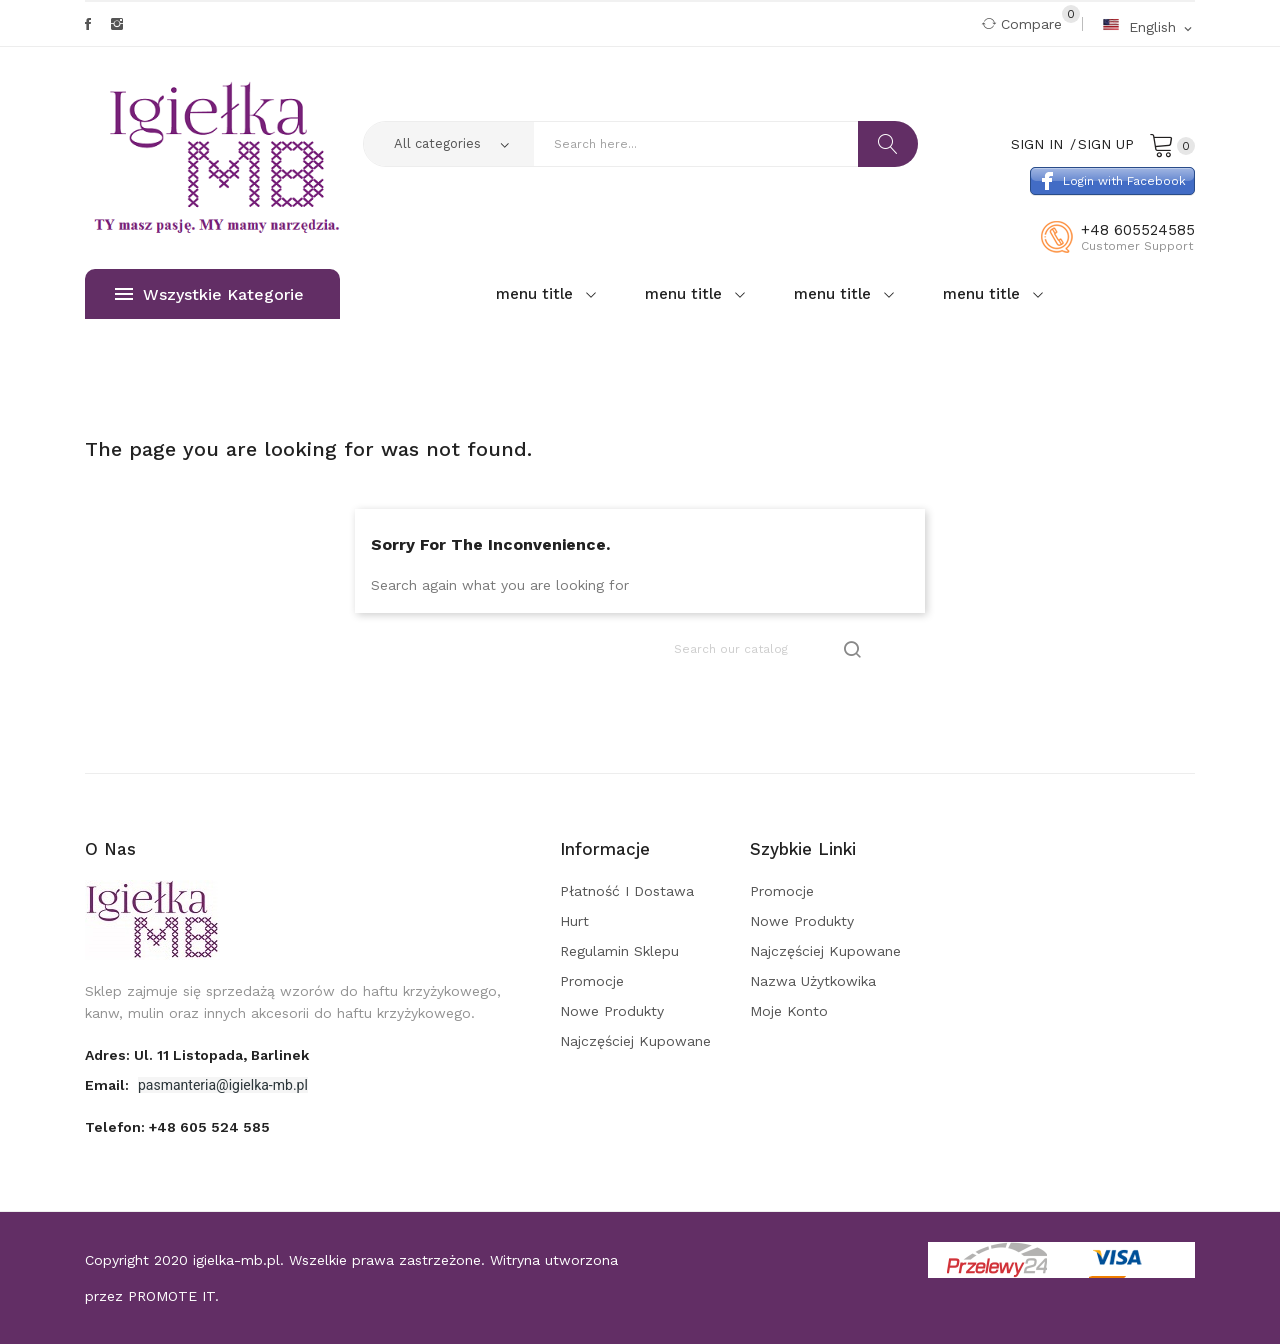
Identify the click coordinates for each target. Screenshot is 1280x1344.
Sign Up (1106, 144)
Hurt (574, 921)
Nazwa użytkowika (813, 981)
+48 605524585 (1138, 230)
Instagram (117, 24)
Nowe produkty (612, 1011)
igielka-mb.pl (236, 1260)
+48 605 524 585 (209, 1127)
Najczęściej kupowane (635, 1041)
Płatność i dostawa (627, 891)
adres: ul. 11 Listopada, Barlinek (197, 1055)
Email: (109, 1085)
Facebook (88, 24)
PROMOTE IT (171, 1296)
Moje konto (789, 1011)
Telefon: (177, 1127)
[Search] (769, 649)
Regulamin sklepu (619, 951)
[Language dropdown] (1149, 26)
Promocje (592, 981)
